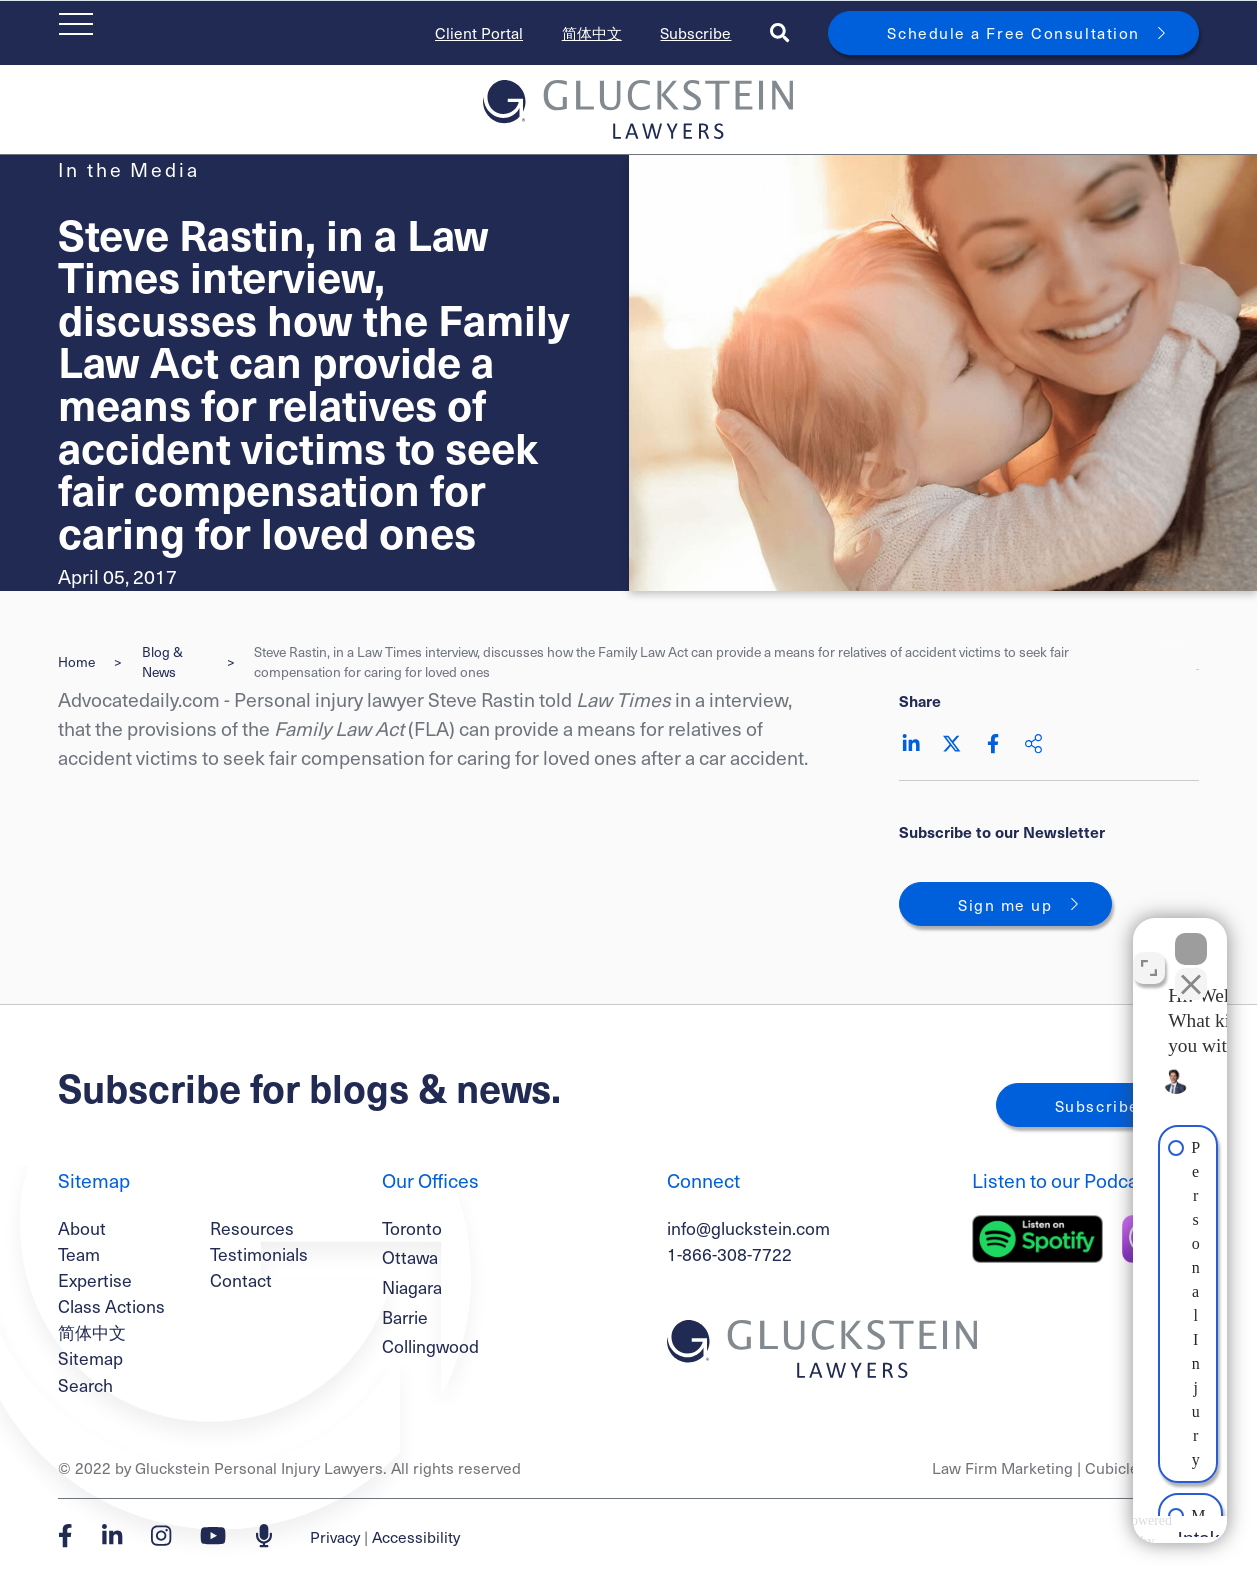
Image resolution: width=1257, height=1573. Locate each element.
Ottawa (410, 1257)
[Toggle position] (1149, 953)
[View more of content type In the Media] (129, 169)
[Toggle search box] (779, 32)
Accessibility (416, 1536)
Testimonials (259, 1254)
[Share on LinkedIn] (911, 743)
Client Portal (479, 32)
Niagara (412, 1287)
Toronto (412, 1228)
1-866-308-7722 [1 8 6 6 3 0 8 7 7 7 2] (729, 1254)
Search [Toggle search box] (85, 1385)
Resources (252, 1228)
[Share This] (1033, 743)
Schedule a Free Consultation (1013, 32)
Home (76, 662)
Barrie (405, 1317)
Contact (241, 1280)
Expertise (95, 1280)
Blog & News (162, 662)
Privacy (335, 1536)
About (82, 1228)
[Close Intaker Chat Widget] (1191, 934)
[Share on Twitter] (951, 743)
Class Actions (111, 1306)
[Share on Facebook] (993, 743)
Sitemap (90, 1358)
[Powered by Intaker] (1083, 1531)
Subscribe (695, 32)
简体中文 (592, 32)
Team (79, 1254)
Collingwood (430, 1346)
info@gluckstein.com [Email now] (748, 1228)
